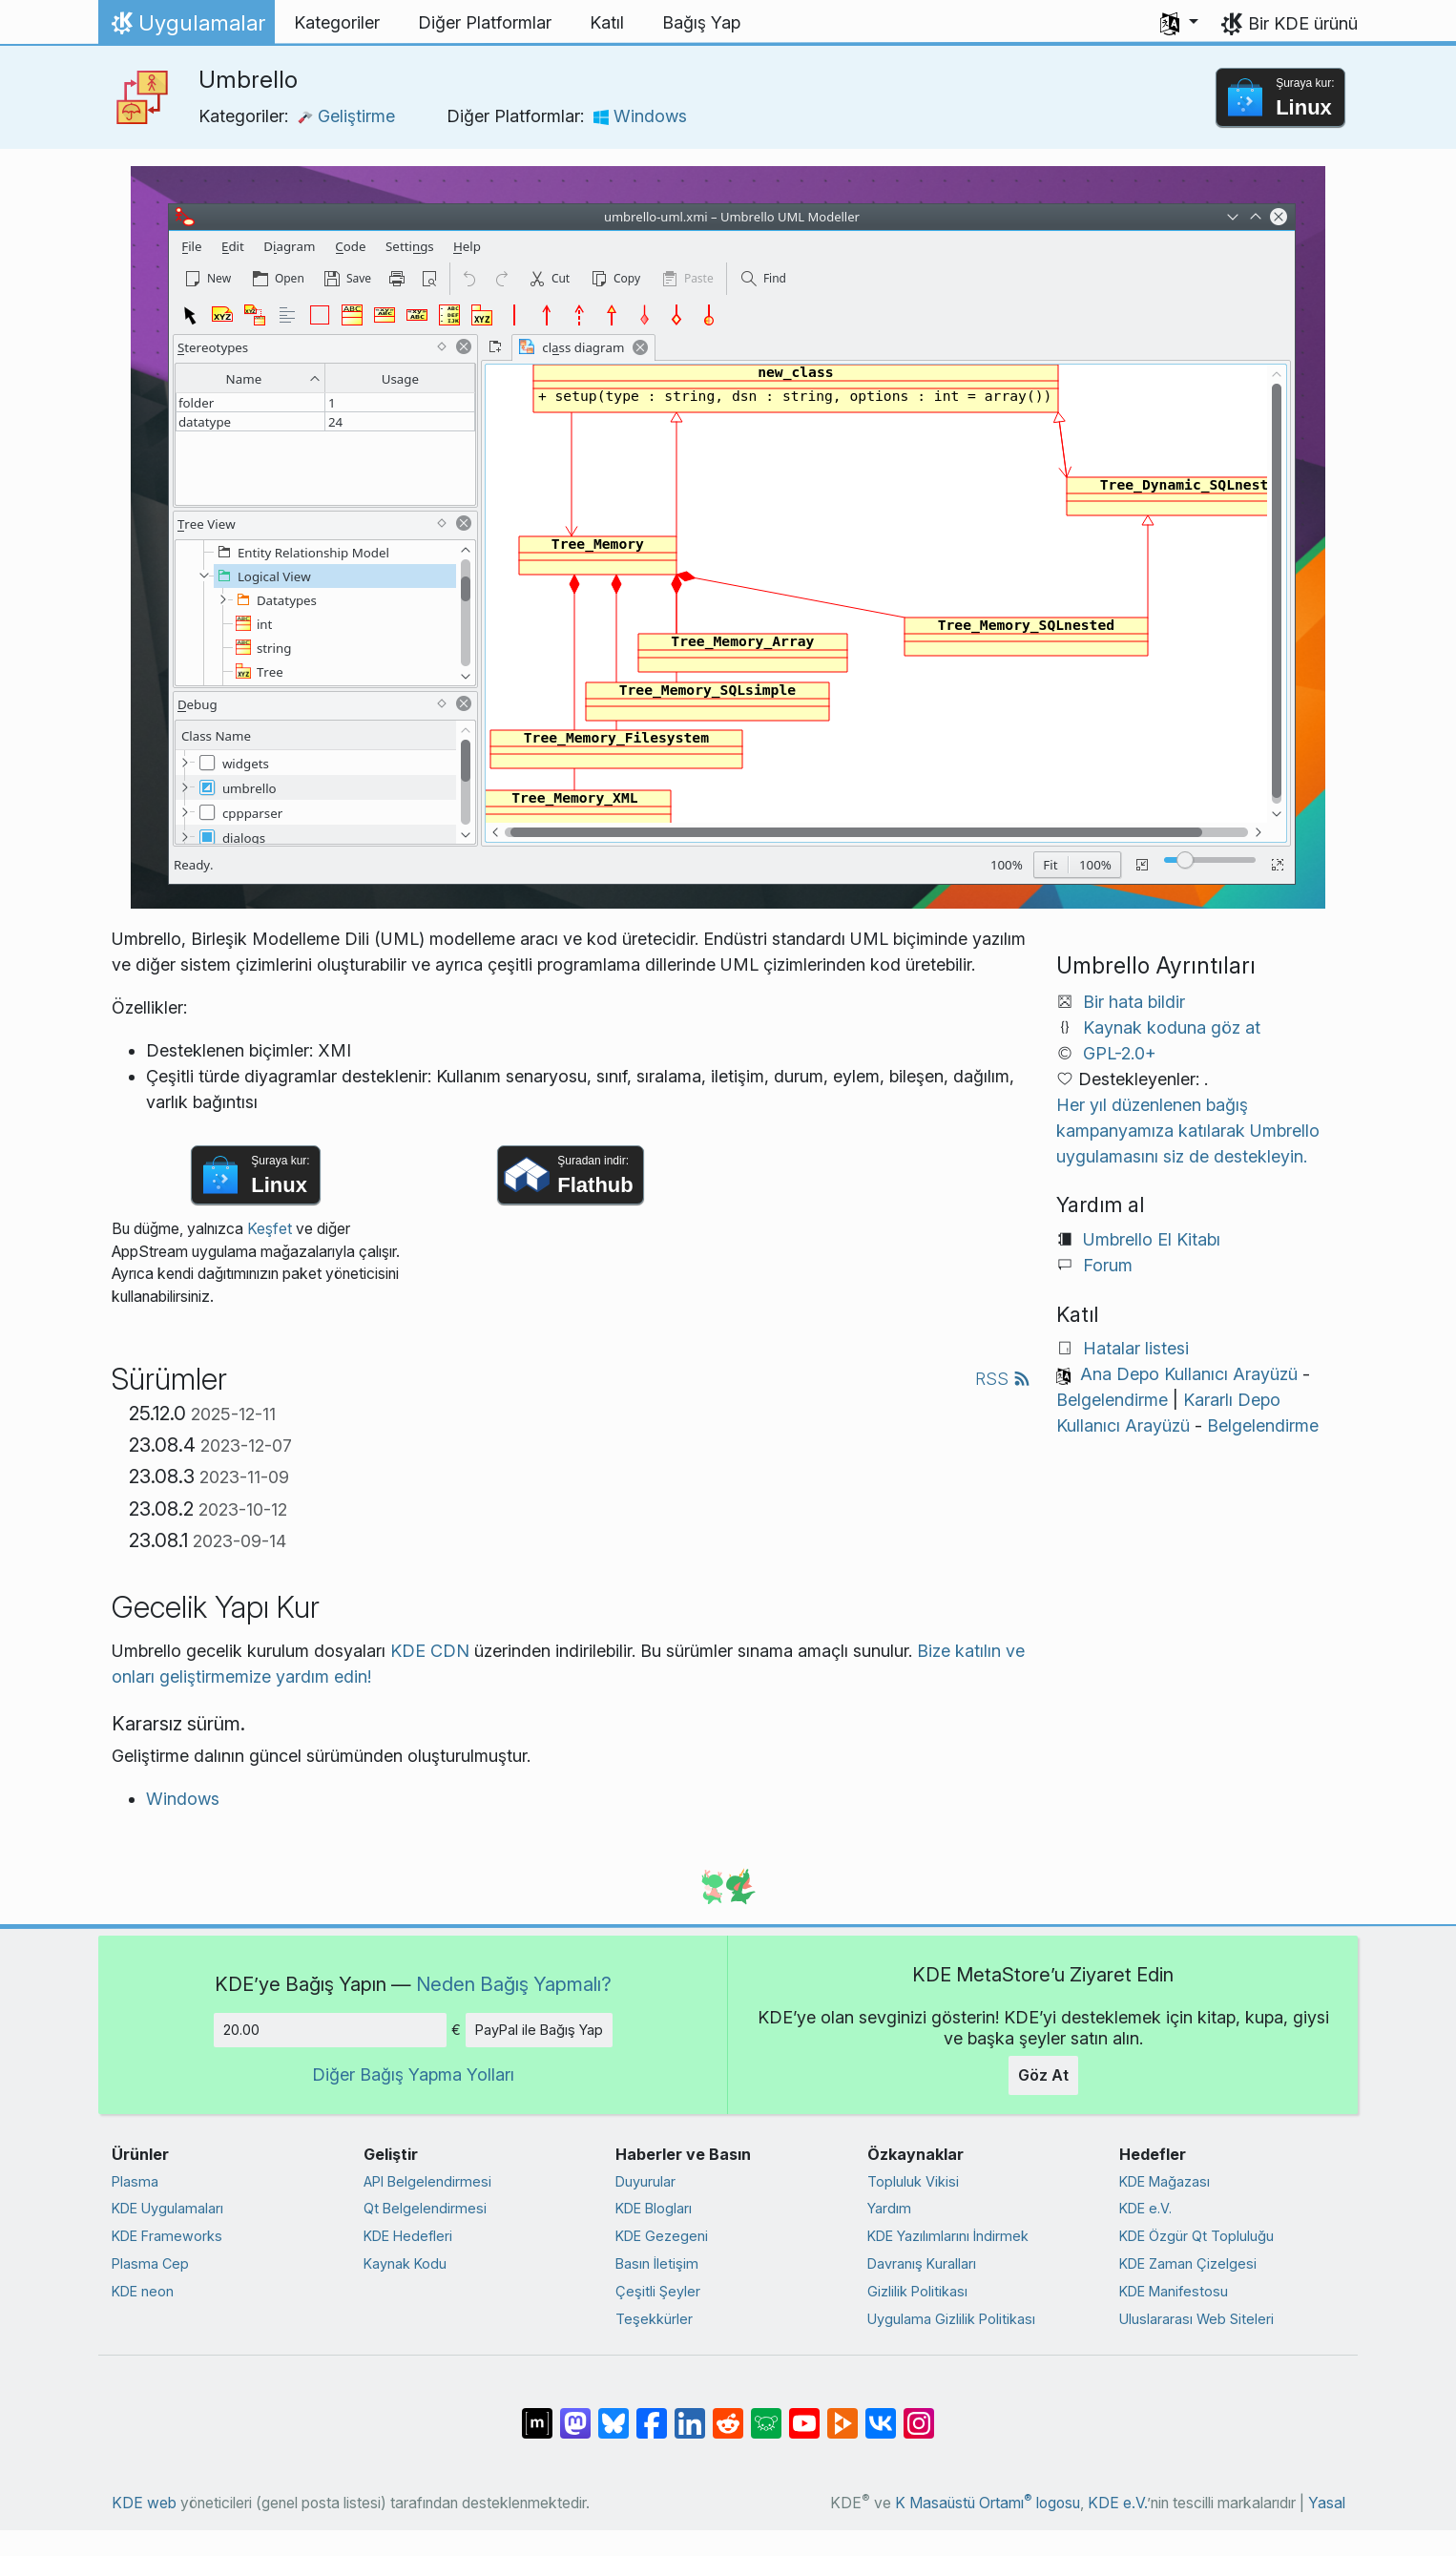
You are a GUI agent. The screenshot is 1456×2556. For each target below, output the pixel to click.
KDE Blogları (653, 2208)
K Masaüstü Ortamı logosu (987, 2503)
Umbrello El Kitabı (1151, 1239)
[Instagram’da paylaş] (919, 2414)
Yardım (889, 2208)
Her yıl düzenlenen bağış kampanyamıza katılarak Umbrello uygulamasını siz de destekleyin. (1188, 1130)
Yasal (1326, 2503)
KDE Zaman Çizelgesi (1188, 2263)
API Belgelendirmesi (427, 2181)
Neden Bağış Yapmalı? (514, 1984)
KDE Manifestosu (1173, 2291)
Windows (640, 116)
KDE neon (143, 2291)
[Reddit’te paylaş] (728, 2414)
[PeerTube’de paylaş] (842, 2414)
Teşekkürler (654, 2319)
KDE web (144, 2503)
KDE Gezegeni (661, 2236)
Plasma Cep (150, 2263)
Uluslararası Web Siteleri (1196, 2319)
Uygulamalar (186, 28)
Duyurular (645, 2181)
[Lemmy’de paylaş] (766, 2414)
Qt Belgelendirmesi (425, 2208)
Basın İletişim (656, 2263)
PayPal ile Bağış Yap (539, 2030)
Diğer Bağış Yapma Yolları (413, 2074)
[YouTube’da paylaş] (804, 2414)
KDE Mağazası (1164, 2181)
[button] (1179, 23)
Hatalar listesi (1136, 1348)
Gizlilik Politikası (917, 2291)
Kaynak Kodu (405, 2263)
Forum (1108, 1265)
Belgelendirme (1112, 1400)
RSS (1002, 1379)
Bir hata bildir (1134, 1002)
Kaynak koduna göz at (1171, 1027)
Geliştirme (346, 116)
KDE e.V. (1145, 2208)
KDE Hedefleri (408, 2236)
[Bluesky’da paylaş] (613, 2414)
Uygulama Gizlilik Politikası (951, 2319)
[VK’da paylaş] (880, 2414)
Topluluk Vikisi (913, 2181)
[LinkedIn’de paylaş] (690, 2414)
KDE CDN (429, 1651)
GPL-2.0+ (1119, 1053)
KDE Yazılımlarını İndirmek (948, 2236)
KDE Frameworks (167, 2236)
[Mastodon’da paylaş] (575, 2414)
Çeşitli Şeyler (657, 2291)
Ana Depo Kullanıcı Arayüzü (1189, 1374)
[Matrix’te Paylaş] (537, 2414)
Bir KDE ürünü (1303, 23)
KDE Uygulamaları (167, 2208)
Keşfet (269, 1229)
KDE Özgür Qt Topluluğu (1196, 2236)
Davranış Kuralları (921, 2263)
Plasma (135, 2181)
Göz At (1043, 2075)
